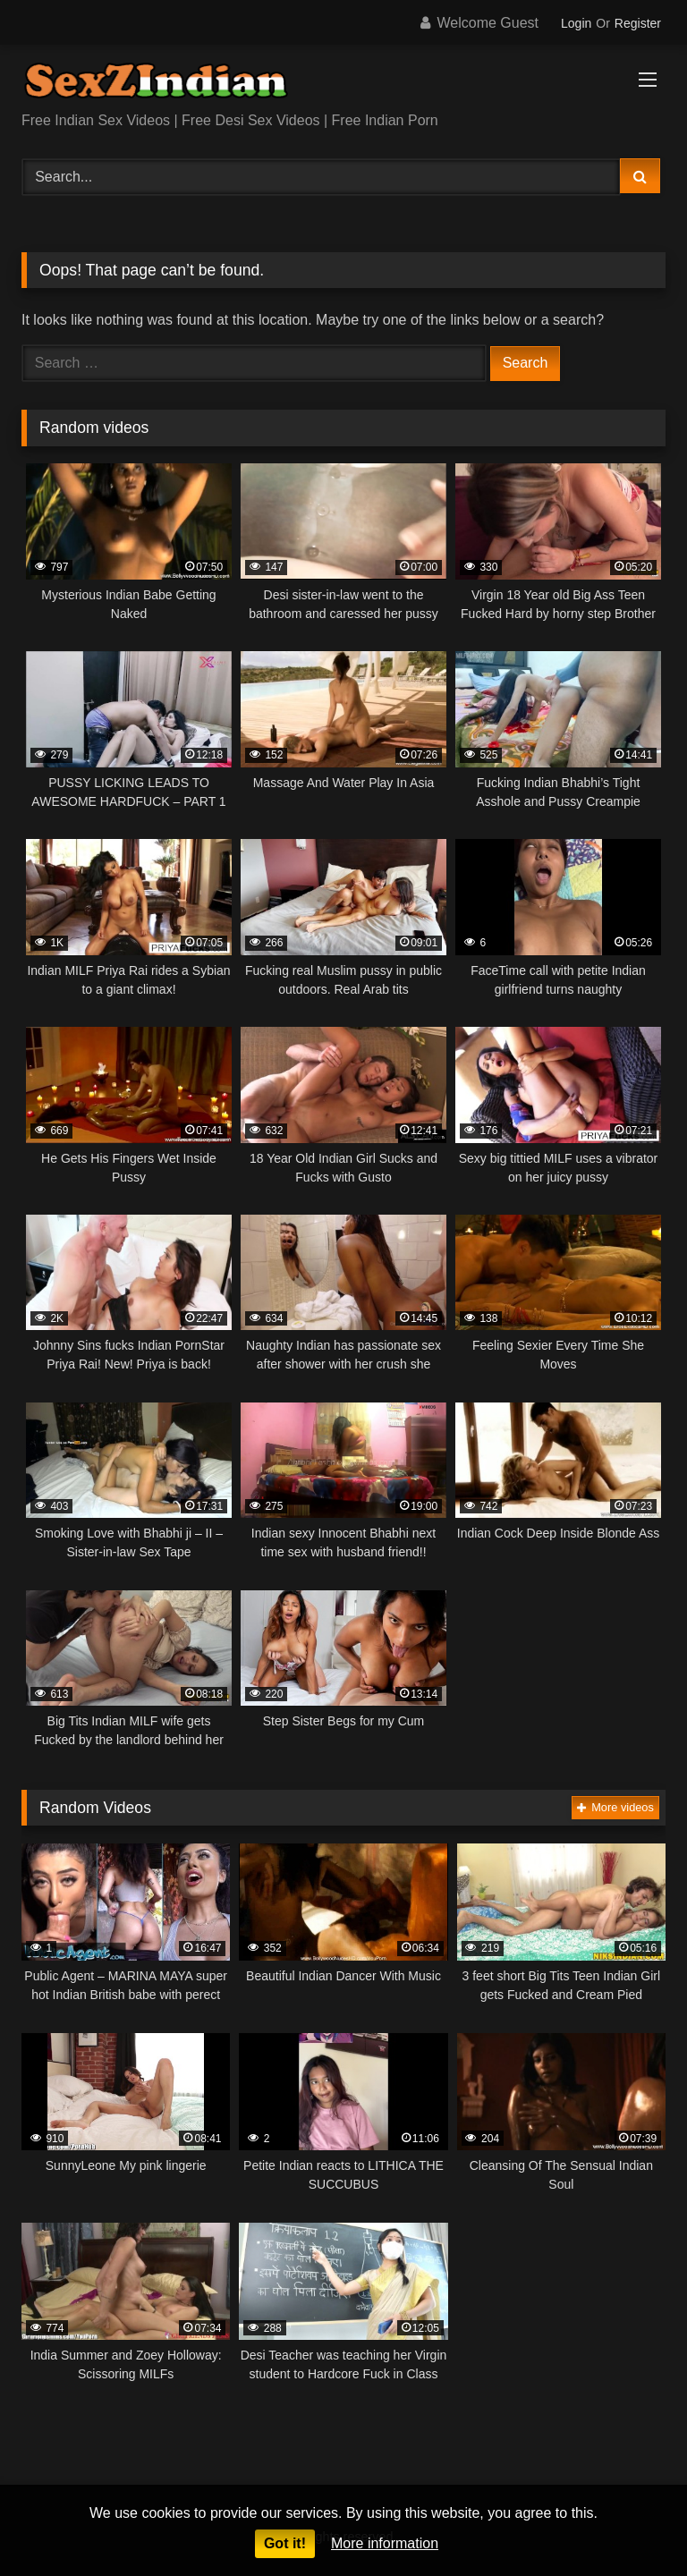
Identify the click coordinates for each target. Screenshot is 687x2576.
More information (384, 2543)
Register (638, 23)
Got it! (285, 2543)
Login (576, 23)
